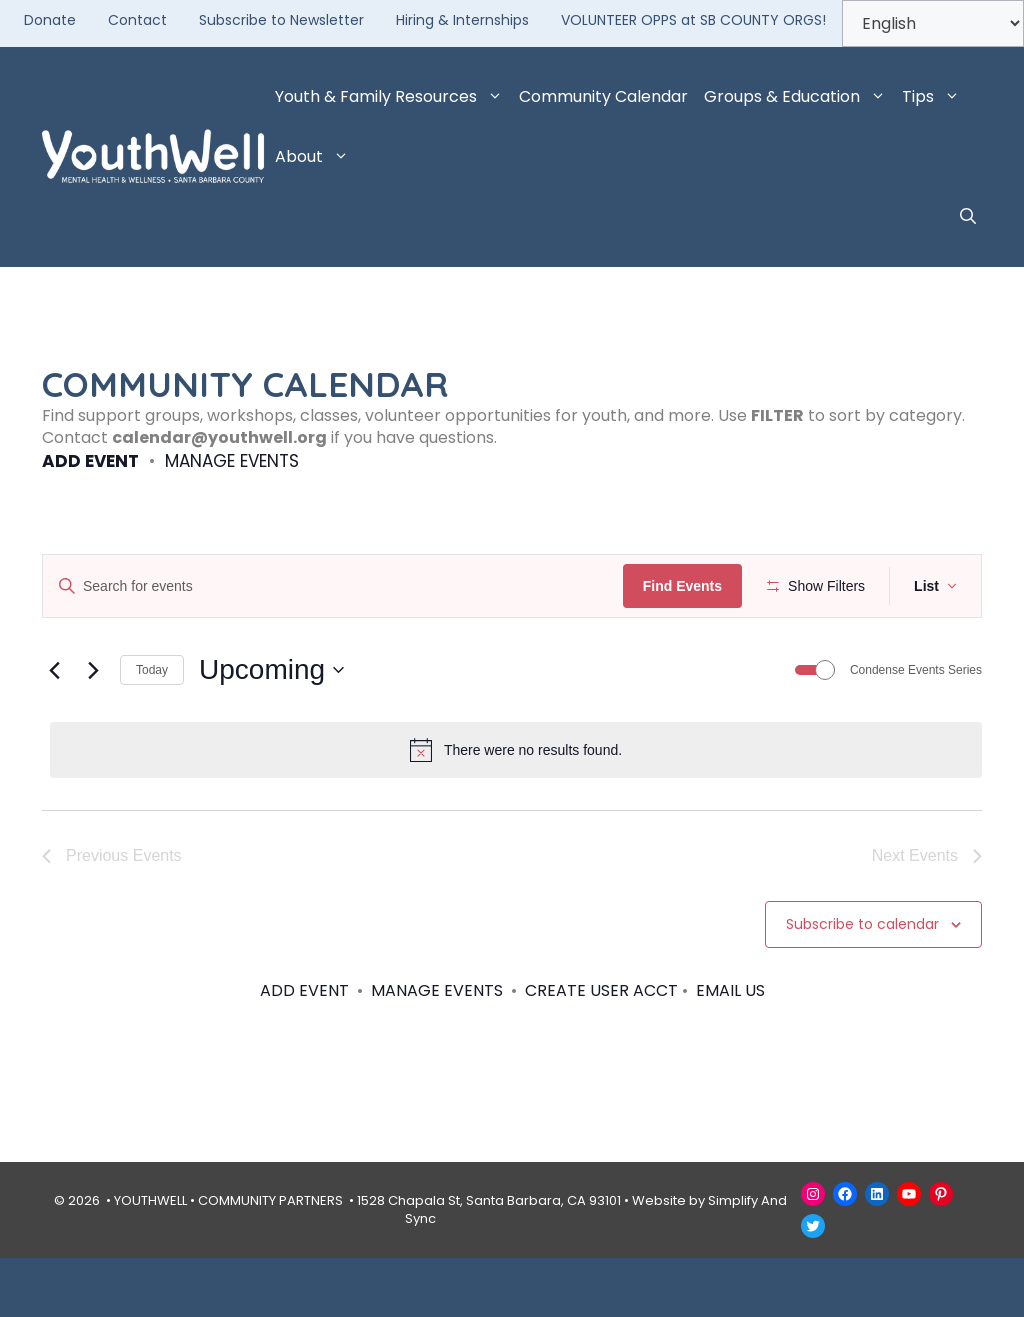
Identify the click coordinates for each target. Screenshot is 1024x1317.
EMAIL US (730, 1048)
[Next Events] (93, 729)
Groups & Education (799, 97)
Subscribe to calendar (862, 983)
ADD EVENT (90, 461)
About (316, 157)
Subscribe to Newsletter (281, 20)
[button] (968, 217)
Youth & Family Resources (393, 97)
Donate (50, 20)
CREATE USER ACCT (601, 1048)
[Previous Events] (54, 729)
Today (152, 728)
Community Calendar (603, 96)
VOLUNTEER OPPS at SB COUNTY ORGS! (693, 20)
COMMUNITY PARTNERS (270, 1258)
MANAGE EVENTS (232, 461)
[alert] (516, 809)
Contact (137, 20)
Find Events (688, 586)
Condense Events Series (916, 728)
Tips (935, 97)
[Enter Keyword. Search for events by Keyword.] (336, 586)
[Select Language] (933, 23)
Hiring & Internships (462, 20)
